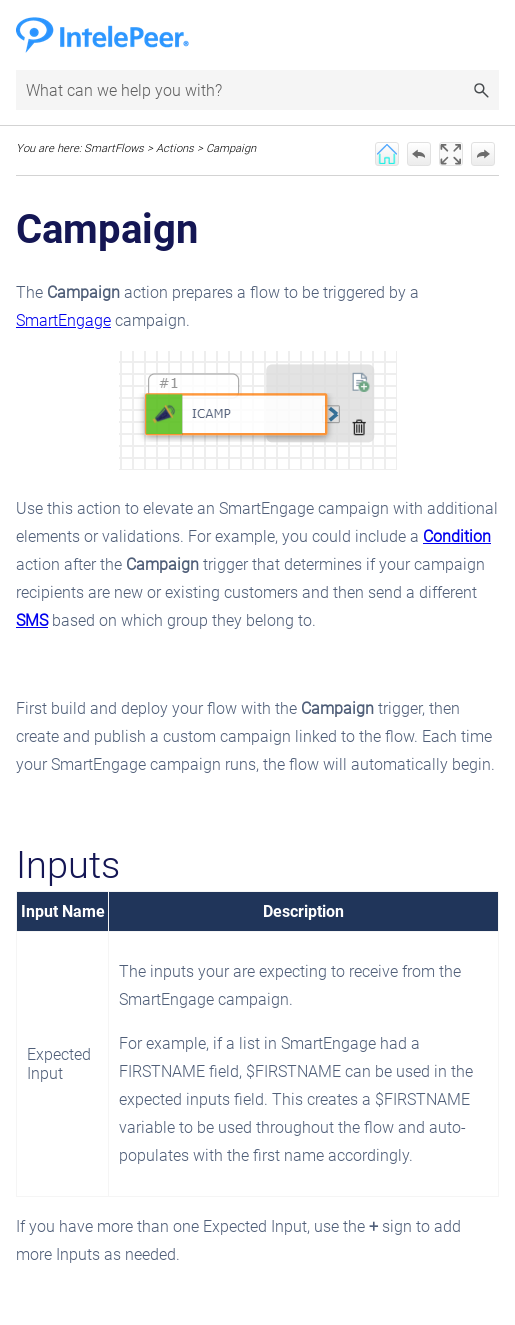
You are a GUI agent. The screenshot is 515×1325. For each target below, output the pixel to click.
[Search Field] (257, 90)
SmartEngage (63, 320)
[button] (481, 90)
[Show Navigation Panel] (488, 35)
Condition (457, 536)
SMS (32, 620)
